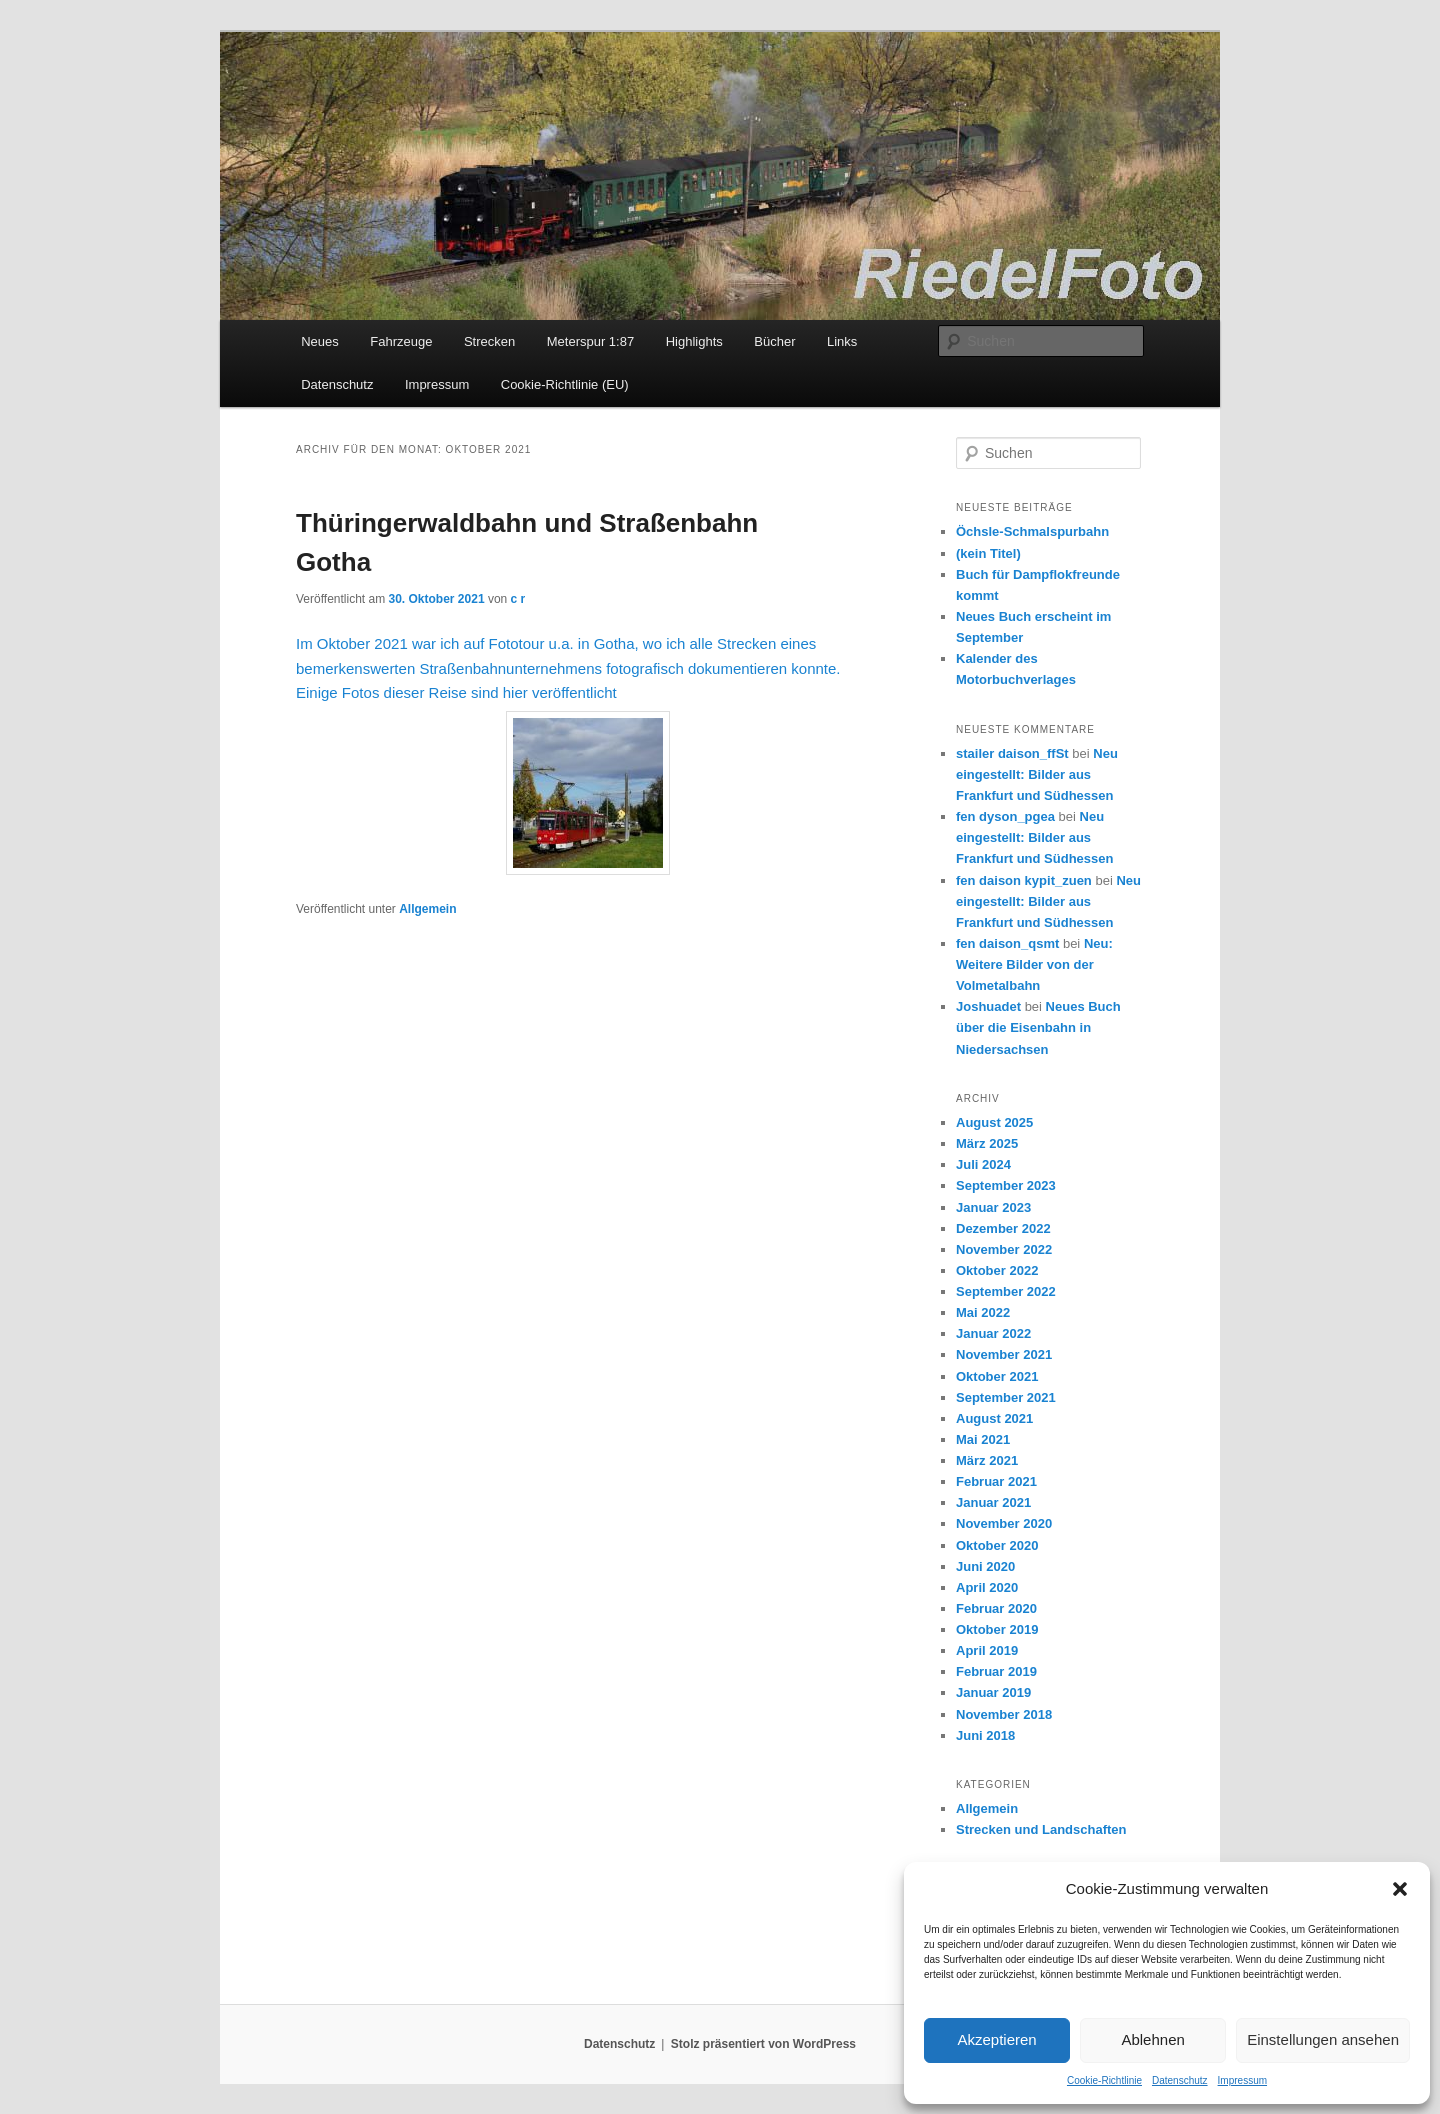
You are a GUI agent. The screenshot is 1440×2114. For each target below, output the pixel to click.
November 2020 (1004, 1523)
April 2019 (987, 1650)
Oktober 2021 (997, 1376)
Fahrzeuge (401, 341)
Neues (320, 341)
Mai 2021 (983, 1439)
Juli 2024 (983, 1164)
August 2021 (994, 1418)
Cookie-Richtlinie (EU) (565, 384)
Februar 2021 (996, 1481)
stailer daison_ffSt (1012, 753)
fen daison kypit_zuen (1024, 880)
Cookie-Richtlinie (1104, 2080)
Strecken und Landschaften (1041, 1829)
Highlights (694, 341)
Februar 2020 (996, 1608)
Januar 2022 (993, 1333)
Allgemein (427, 909)
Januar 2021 (993, 1502)
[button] (1400, 1889)
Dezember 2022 (1003, 1228)
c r (518, 599)
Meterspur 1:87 (590, 341)
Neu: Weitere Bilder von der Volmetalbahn (1034, 964)
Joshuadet (988, 1006)
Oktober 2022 (997, 1270)
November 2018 (1004, 1714)
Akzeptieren (996, 2039)
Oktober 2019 (997, 1629)
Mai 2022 (983, 1312)
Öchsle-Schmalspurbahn (1032, 531)
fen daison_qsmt (1007, 943)
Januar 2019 (993, 1692)
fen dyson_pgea (1005, 816)
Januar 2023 (993, 1207)
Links (842, 341)
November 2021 (1004, 1354)
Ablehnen (1152, 2039)
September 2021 (1006, 1397)
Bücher (774, 341)
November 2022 (1004, 1249)
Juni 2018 (985, 1735)
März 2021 (987, 1460)
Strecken (489, 341)
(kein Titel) (988, 553)
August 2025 (994, 1122)
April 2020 (987, 1587)
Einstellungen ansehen (1323, 2039)
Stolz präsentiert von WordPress (763, 2044)
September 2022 (1006, 1291)
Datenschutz (1180, 2080)
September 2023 (1006, 1185)
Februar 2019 (996, 1671)
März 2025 (987, 1143)
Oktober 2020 (997, 1545)
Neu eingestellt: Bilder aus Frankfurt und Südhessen (1037, 774)
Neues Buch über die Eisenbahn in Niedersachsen (1038, 1027)
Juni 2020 (985, 1566)
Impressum (1242, 2080)
